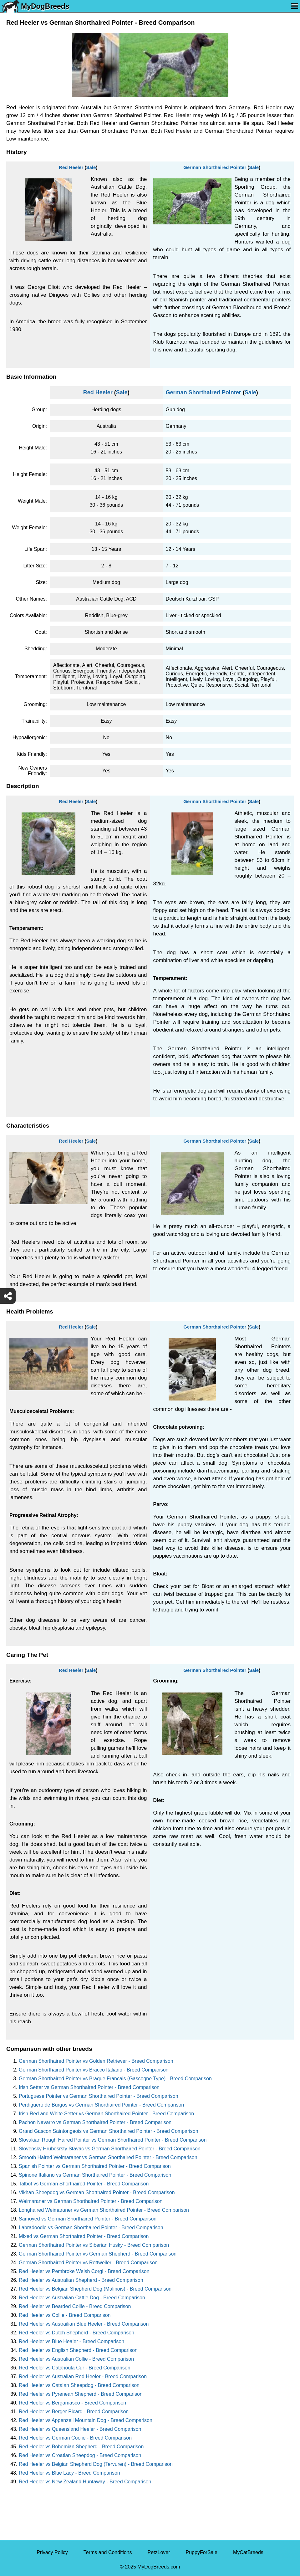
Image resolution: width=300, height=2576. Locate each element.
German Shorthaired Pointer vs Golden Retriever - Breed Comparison (96, 2061)
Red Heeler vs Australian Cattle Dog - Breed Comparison (82, 2297)
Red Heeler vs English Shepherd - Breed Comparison (78, 2350)
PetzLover (158, 2552)
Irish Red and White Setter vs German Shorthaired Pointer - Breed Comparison (106, 2113)
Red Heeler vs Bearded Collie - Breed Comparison (75, 2306)
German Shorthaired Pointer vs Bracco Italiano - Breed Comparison (93, 2069)
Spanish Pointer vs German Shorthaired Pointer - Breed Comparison (95, 2166)
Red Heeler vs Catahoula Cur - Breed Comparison (74, 2367)
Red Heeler (71, 167)
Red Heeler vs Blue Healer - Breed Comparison (71, 2341)
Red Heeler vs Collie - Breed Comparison (64, 2315)
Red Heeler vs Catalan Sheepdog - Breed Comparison (79, 2385)
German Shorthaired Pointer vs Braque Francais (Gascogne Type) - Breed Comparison (115, 2078)
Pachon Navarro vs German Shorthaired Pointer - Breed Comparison (95, 2122)
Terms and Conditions (108, 2552)
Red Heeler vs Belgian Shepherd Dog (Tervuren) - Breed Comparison (96, 2464)
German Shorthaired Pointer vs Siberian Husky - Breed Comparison (94, 2245)
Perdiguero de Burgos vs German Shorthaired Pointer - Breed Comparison (101, 2104)
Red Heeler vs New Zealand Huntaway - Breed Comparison (85, 2481)
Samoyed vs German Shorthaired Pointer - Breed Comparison (87, 2218)
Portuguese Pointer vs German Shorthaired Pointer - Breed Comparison (98, 2096)
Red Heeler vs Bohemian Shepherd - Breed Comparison (81, 2446)
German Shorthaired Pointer (214, 167)
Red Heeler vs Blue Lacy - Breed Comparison (69, 2473)
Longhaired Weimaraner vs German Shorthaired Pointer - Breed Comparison (104, 2210)
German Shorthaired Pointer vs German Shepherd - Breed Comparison (97, 2253)
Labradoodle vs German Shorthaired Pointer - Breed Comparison (91, 2227)
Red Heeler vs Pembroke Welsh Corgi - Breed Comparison (84, 2271)
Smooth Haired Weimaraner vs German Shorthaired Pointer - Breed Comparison (108, 2157)
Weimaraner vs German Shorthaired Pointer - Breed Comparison (90, 2201)
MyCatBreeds (248, 2552)
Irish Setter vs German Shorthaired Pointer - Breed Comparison (89, 2087)
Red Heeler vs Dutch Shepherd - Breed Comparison (76, 2332)
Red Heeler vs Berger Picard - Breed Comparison (74, 2411)
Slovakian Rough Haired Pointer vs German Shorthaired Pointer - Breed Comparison (112, 2140)
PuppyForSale (201, 2552)
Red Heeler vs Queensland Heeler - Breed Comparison (80, 2429)
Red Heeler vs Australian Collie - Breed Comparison (76, 2359)
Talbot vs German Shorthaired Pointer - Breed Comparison (84, 2183)
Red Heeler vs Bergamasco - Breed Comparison (72, 2402)
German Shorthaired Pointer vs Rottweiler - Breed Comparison (88, 2262)
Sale (91, 167)
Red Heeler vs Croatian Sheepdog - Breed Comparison (80, 2455)
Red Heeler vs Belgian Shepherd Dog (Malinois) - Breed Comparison (95, 2289)
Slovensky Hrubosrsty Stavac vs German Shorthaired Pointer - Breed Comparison (110, 2148)
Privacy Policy (52, 2552)
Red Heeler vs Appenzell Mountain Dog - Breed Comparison (85, 2420)
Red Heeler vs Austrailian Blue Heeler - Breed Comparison (84, 2324)
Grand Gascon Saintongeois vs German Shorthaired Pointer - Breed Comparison (108, 2131)
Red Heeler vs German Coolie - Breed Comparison (75, 2437)
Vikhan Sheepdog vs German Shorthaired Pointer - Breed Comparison (97, 2192)
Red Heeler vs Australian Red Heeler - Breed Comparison (83, 2376)
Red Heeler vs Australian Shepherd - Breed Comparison (81, 2280)
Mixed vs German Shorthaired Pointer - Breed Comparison (84, 2236)
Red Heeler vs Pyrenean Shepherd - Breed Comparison (81, 2394)
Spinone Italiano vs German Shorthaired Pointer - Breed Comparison (95, 2175)
